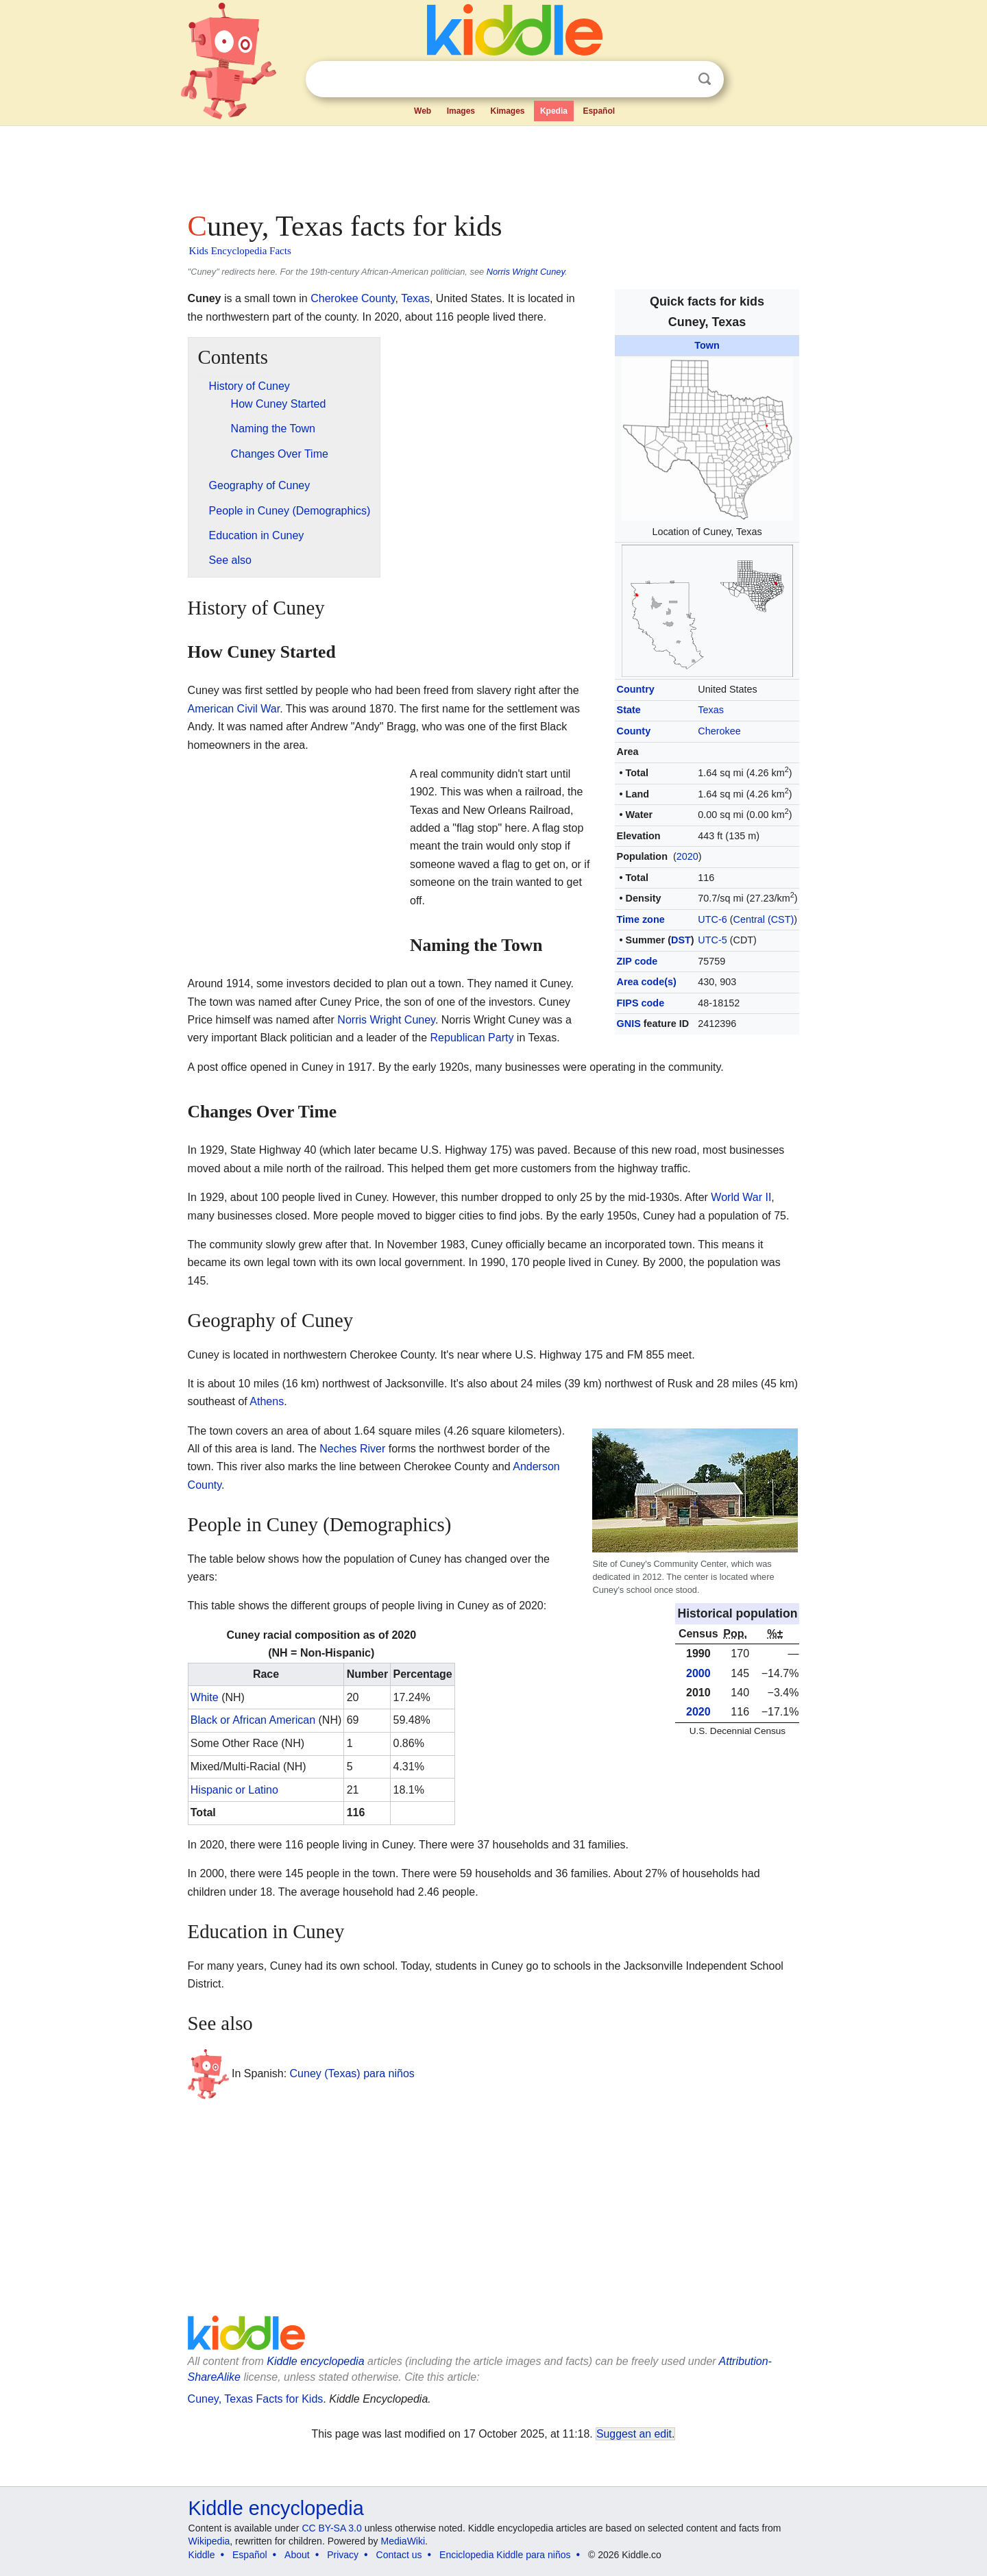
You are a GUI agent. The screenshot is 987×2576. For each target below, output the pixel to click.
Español (599, 111)
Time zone (641, 919)
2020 (687, 856)
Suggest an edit (634, 2434)
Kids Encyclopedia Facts (240, 250)
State (629, 709)
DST (681, 939)
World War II (741, 1197)
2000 (698, 1673)
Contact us (399, 2554)
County (634, 731)
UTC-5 (712, 939)
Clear (676, 79)
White (205, 1697)
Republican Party (472, 1037)
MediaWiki (403, 2541)
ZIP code (637, 961)
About (297, 2554)
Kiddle (201, 2554)
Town (707, 345)
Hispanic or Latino (234, 1790)
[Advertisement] (493, 164)
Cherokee (719, 731)
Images (461, 111)
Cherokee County (352, 298)
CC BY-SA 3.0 (331, 2528)
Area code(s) (647, 981)
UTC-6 (712, 919)
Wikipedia (209, 2541)
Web (422, 111)
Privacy (342, 2554)
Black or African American (253, 1720)
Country (636, 689)
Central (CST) (763, 919)
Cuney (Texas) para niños (352, 2073)
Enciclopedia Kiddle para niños (504, 2554)
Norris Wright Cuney (526, 272)
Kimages (507, 111)
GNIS (629, 1023)
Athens (266, 1401)
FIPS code (641, 1003)
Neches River (352, 1448)
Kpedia (554, 111)
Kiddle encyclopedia (315, 2361)
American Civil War (234, 709)
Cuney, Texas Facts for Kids (256, 2399)
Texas (711, 709)
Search (704, 79)
